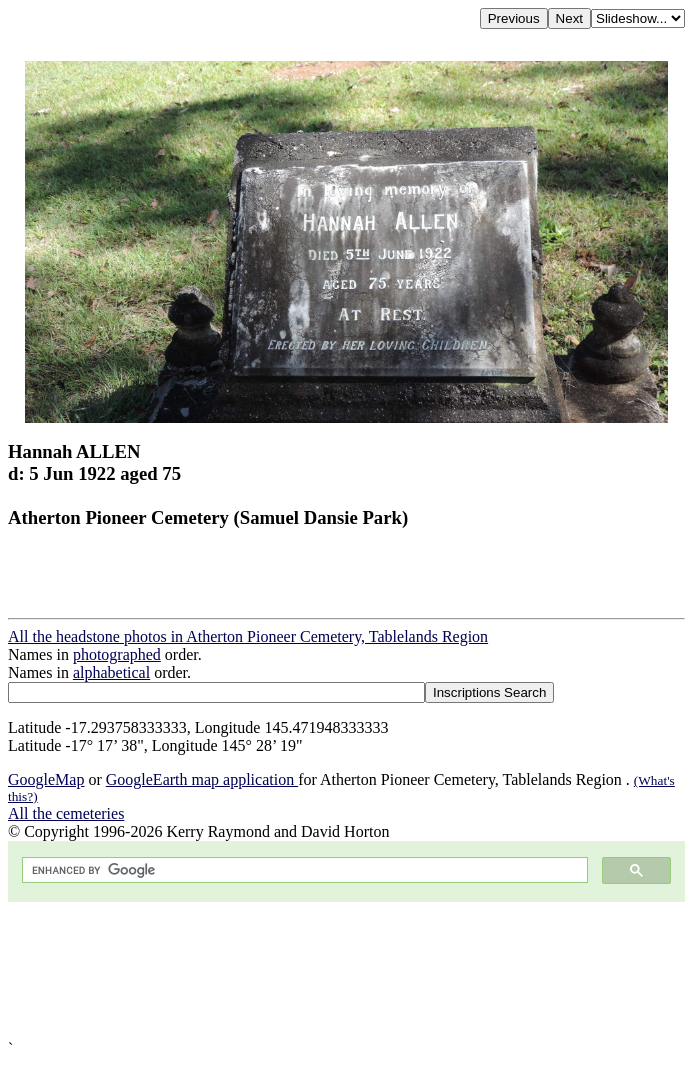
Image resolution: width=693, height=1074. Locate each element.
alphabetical (111, 672)
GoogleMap (46, 779)
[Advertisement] (346, 971)
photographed (117, 654)
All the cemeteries (66, 813)
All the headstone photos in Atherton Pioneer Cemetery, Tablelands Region (248, 636)
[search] (303, 870)
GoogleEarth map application (202, 779)
